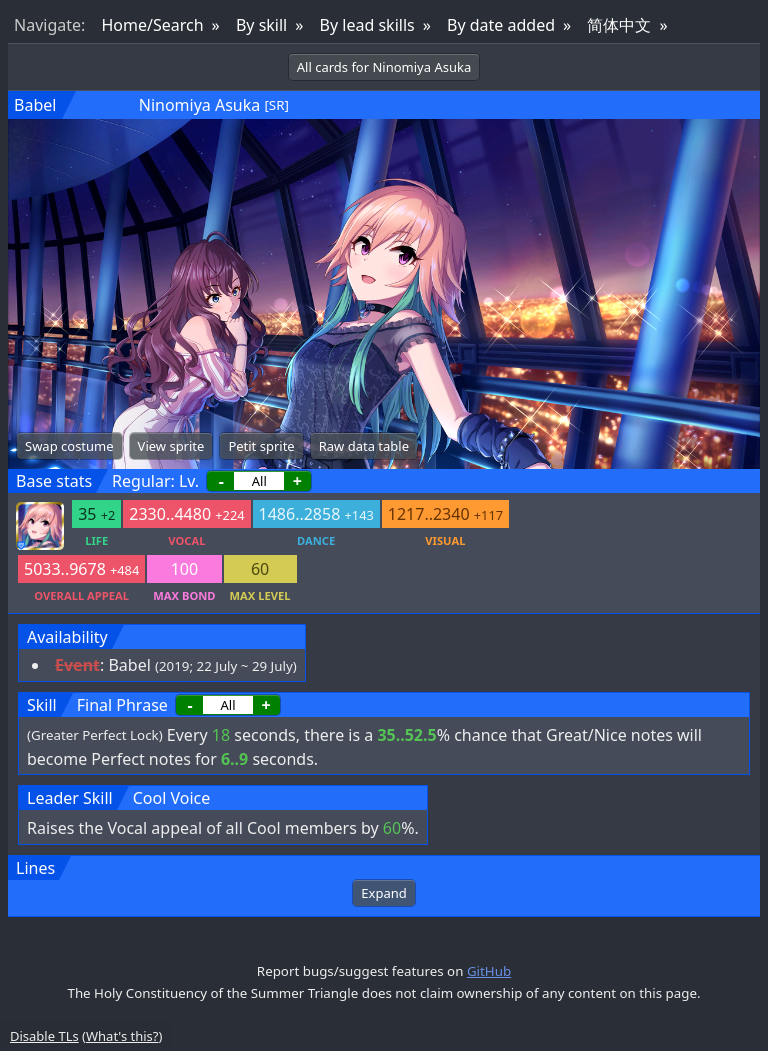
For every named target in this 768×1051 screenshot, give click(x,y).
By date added (501, 25)
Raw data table (364, 446)
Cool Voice (172, 798)
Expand (383, 893)
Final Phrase (122, 705)
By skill (261, 25)
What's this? (122, 1036)
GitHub (489, 971)
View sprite (171, 446)
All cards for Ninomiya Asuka (384, 67)
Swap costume (69, 446)
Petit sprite (261, 446)
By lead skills (367, 25)
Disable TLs (44, 1036)
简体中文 (619, 25)
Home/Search (152, 25)
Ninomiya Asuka (200, 105)
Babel (35, 105)
